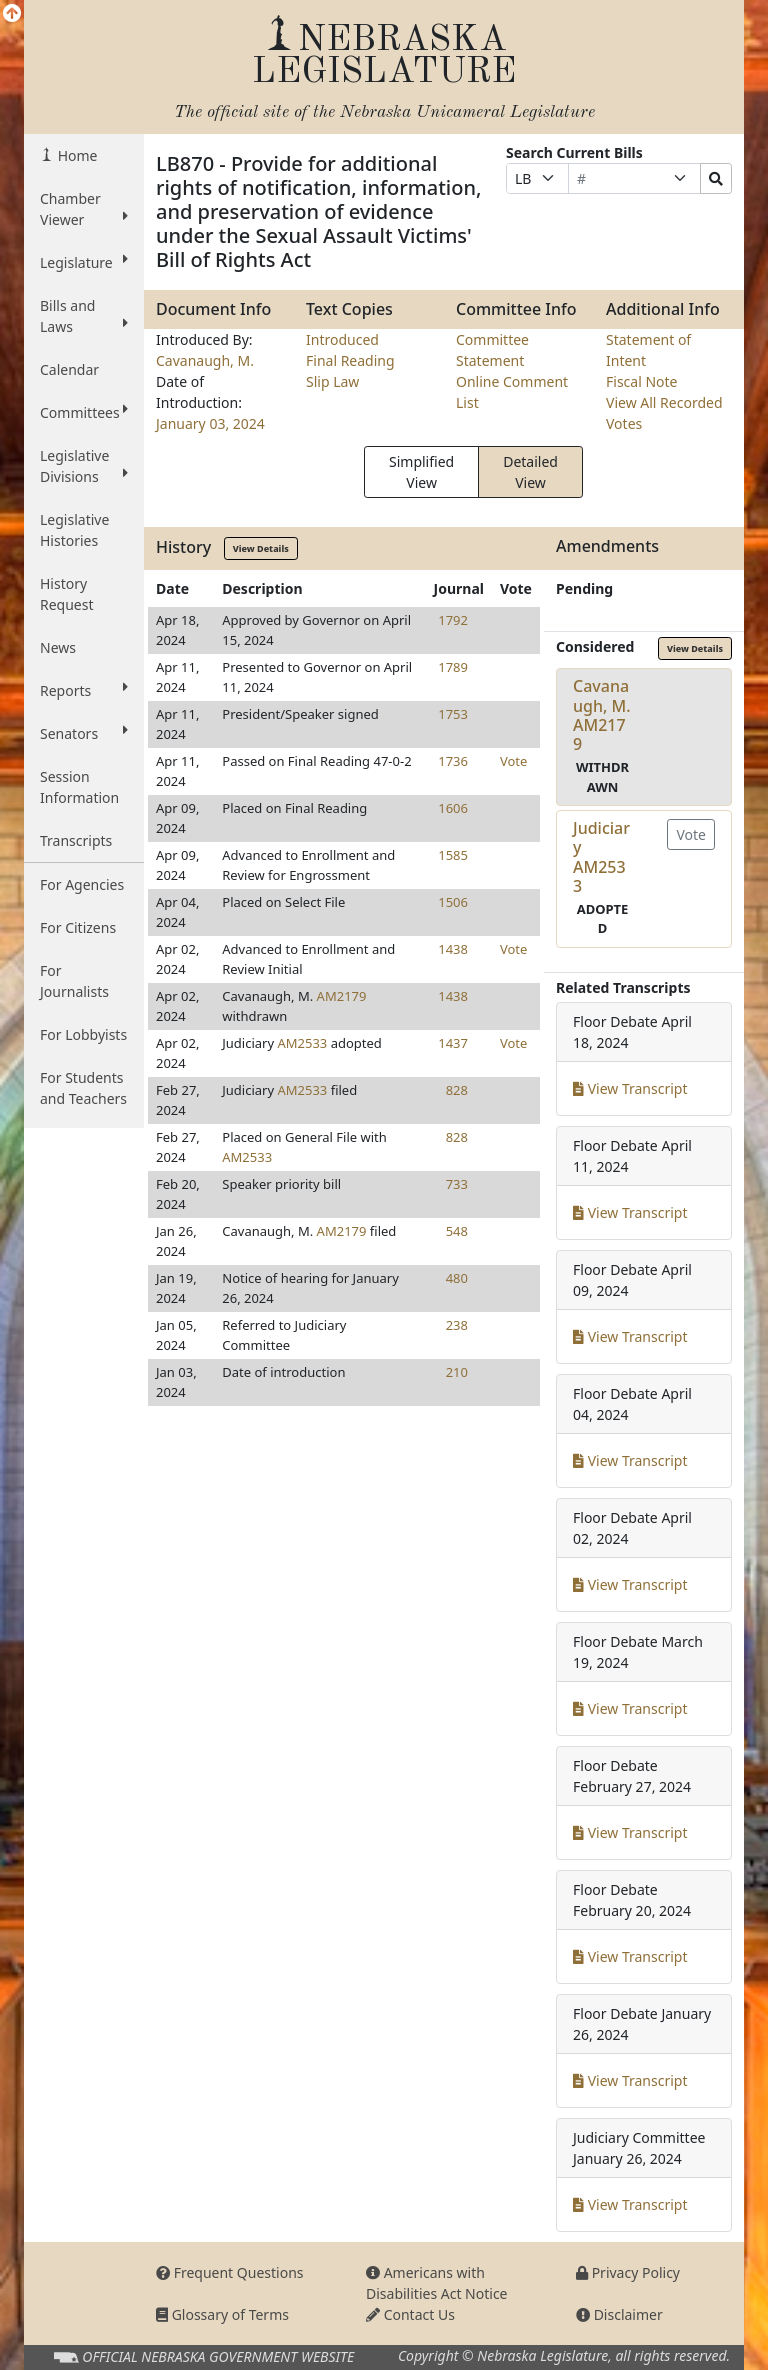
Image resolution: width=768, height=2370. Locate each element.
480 (457, 1278)
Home (75, 155)
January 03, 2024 (210, 423)
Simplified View (421, 472)
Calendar (69, 369)
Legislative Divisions (84, 466)
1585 (453, 855)
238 (457, 1325)
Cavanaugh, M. (205, 360)
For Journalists (74, 981)
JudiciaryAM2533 (601, 857)
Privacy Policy (628, 2272)
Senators (84, 733)
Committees (84, 412)
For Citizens (78, 927)
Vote (513, 761)
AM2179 (342, 996)
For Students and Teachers (83, 1088)
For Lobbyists (83, 1034)
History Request (67, 594)
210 (457, 1372)
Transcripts (76, 840)
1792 (453, 620)
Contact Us (410, 2314)
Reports (84, 690)
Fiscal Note (641, 381)
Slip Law (332, 381)
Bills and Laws (84, 316)
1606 (453, 808)
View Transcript (630, 1088)
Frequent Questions (230, 2272)
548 (457, 1231)
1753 (453, 714)
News (58, 647)
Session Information (79, 787)
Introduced (342, 339)
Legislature (84, 262)
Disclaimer (619, 2314)
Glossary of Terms (222, 2314)
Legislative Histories (74, 530)
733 (457, 1184)
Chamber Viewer (84, 209)
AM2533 (302, 1043)
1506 (453, 902)
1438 (453, 949)
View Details (261, 548)
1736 (453, 761)
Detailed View (530, 472)
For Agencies (82, 884)
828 (457, 1090)
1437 (453, 1043)
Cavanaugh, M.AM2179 (602, 715)
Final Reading (350, 360)
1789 (453, 667)
